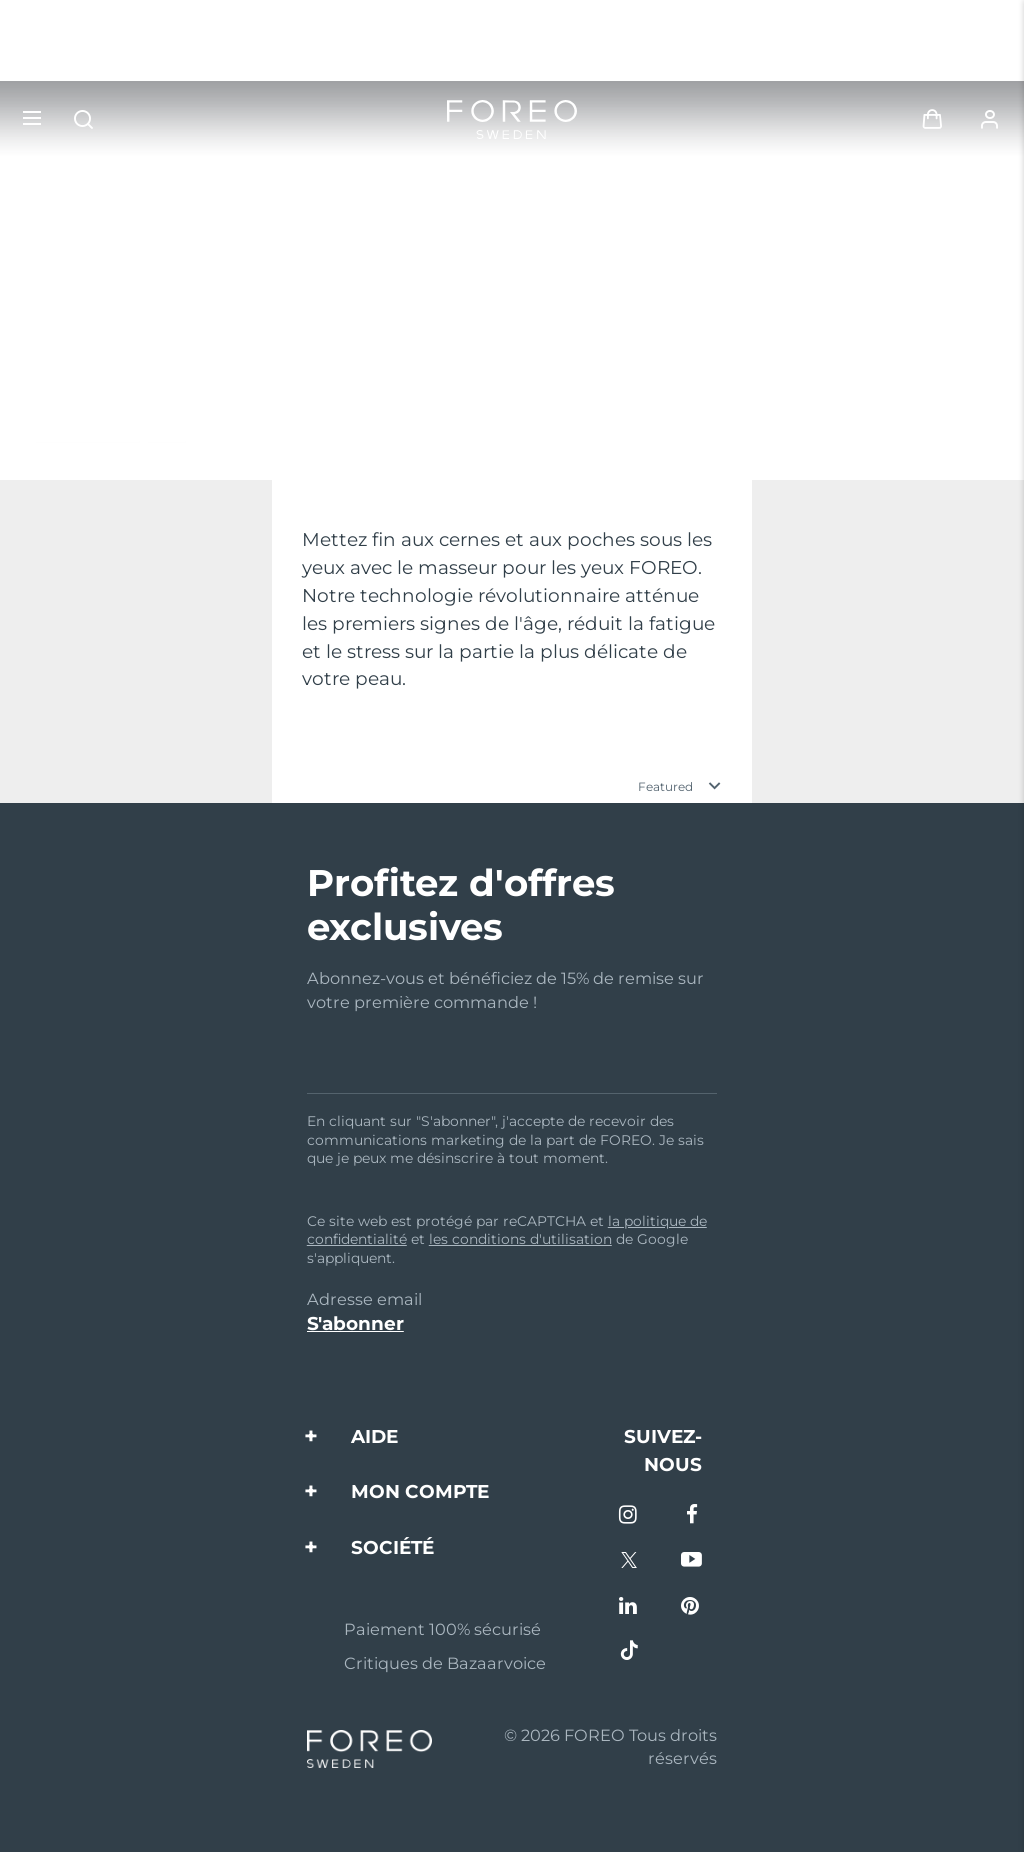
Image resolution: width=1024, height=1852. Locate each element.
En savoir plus (110, 430)
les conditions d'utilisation (520, 1239)
